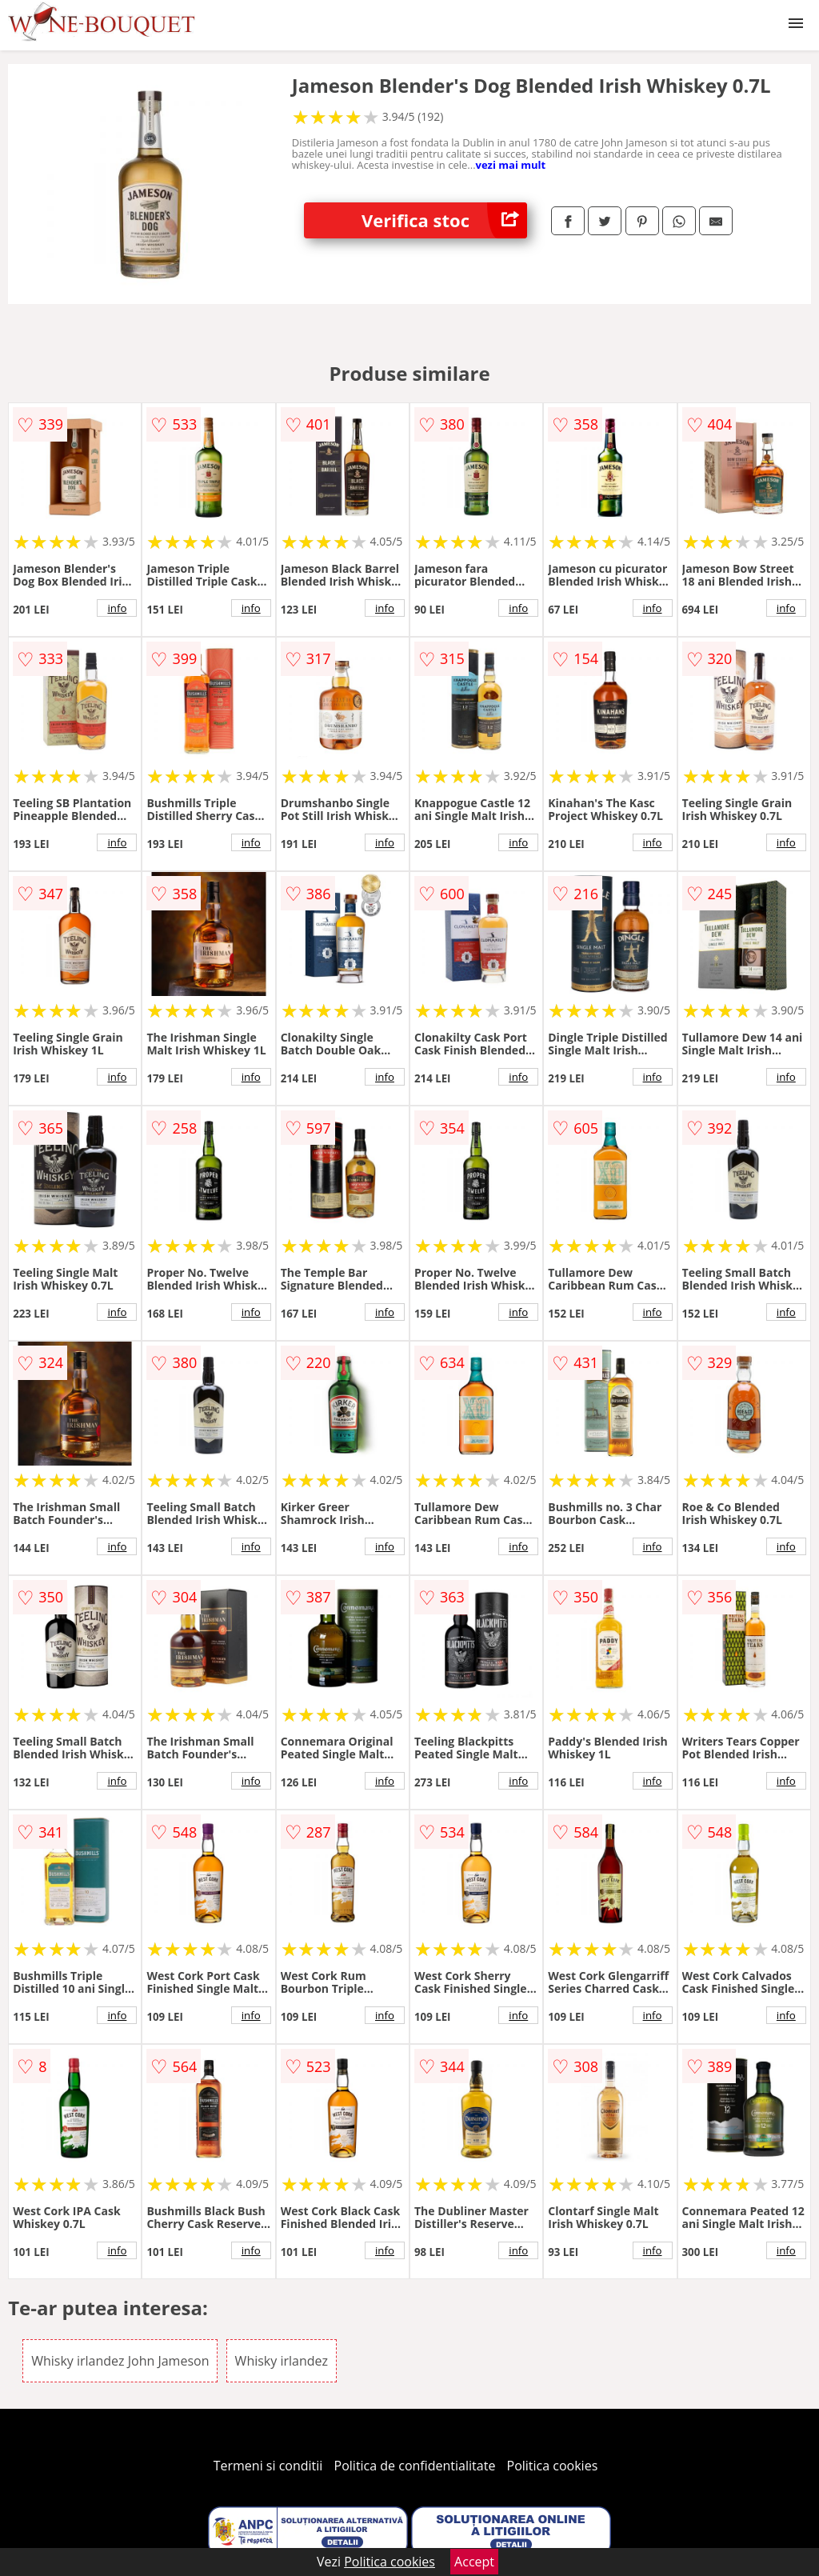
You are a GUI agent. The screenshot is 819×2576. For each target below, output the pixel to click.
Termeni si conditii (268, 2465)
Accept (474, 2561)
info (116, 608)
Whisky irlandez (281, 2361)
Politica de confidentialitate (415, 2465)
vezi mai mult (511, 165)
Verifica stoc (444, 220)
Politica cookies (552, 2465)
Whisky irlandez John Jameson (120, 2361)
